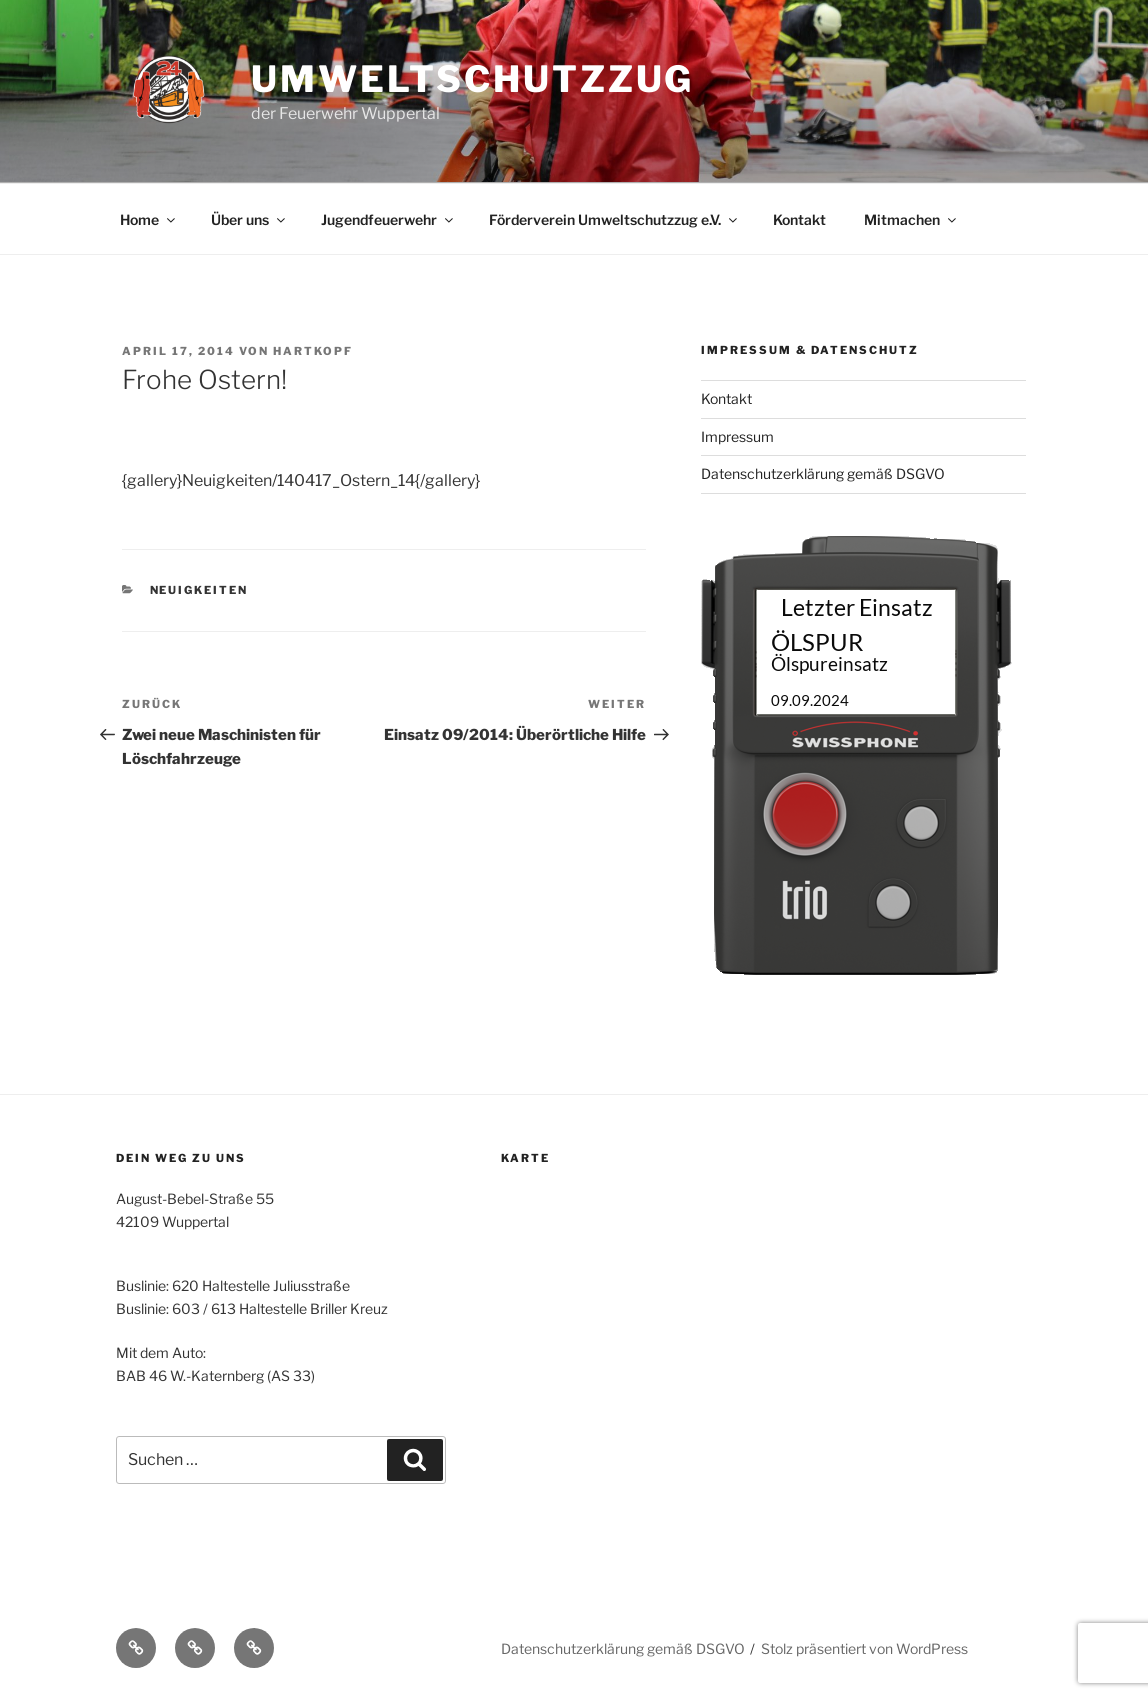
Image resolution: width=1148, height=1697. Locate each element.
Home (149, 219)
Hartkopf (313, 351)
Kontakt (799, 219)
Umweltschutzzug (472, 79)
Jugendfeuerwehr (388, 219)
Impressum (737, 436)
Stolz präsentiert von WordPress (864, 1648)
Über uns (249, 219)
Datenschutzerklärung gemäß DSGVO (823, 473)
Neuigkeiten (199, 590)
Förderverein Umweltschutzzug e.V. (614, 219)
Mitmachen (911, 219)
